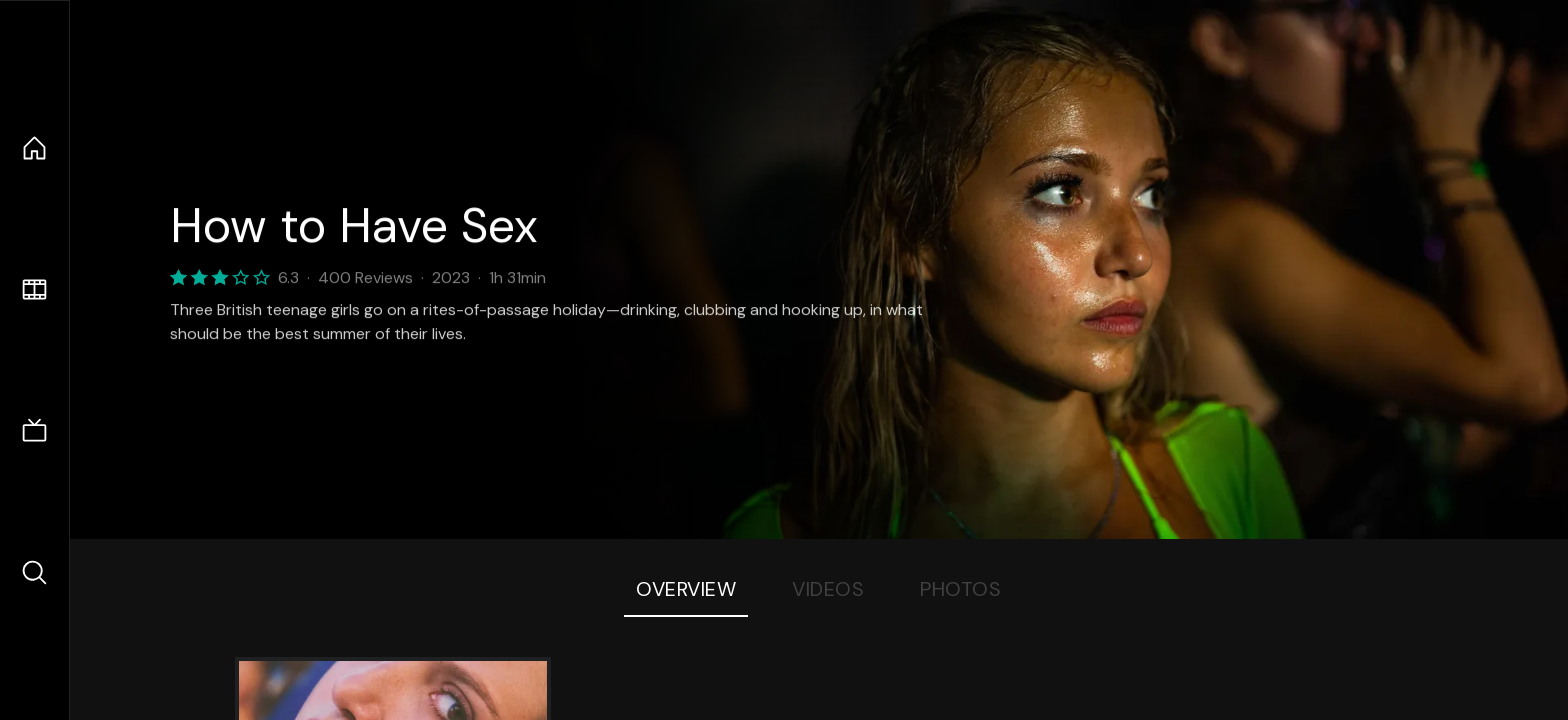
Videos (828, 589)
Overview (686, 589)
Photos (960, 589)
